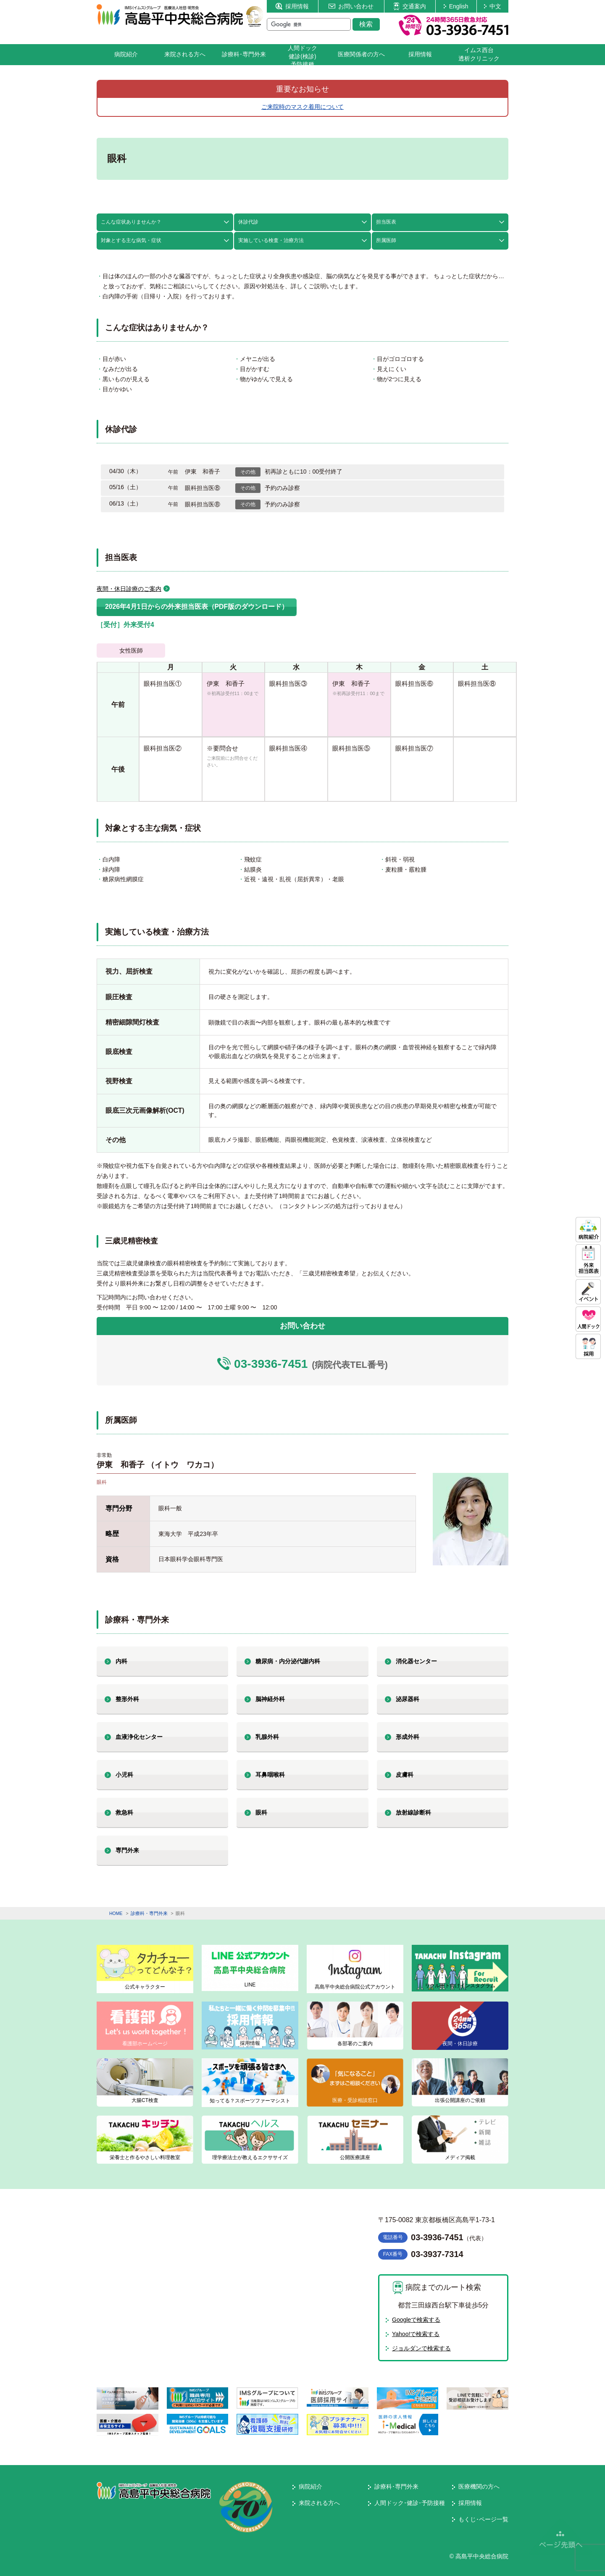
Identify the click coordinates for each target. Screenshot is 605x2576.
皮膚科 (404, 1774)
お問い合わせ (351, 6)
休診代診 (248, 222)
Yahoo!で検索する (415, 2334)
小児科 (124, 1774)
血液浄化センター (139, 1736)
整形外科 (127, 1699)
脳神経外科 (270, 1699)
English (456, 6)
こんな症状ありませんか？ (131, 222)
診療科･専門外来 (244, 54)
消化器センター (416, 1661)
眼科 (261, 1812)
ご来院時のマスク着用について (302, 106)
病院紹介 (126, 54)
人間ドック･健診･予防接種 (409, 2503)
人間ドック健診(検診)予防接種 (302, 56)
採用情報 (292, 6)
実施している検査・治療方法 (271, 240)
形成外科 (407, 1736)
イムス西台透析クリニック (479, 54)
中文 (492, 6)
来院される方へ (184, 54)
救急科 (124, 1812)
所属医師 (386, 240)
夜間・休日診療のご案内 (129, 588)
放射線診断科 (413, 1812)
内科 (121, 1661)
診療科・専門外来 (149, 1913)
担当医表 (386, 222)
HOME (116, 1913)
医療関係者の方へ (361, 54)
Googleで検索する (416, 2319)
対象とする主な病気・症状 (131, 240)
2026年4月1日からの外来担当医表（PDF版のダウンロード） (196, 606)
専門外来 (127, 1850)
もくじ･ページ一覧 (483, 2519)
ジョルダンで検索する (421, 2348)
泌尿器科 (407, 1699)
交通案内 (409, 6)
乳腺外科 (267, 1736)
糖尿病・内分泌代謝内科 (287, 1661)
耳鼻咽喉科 (270, 1774)
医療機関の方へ (479, 2486)
